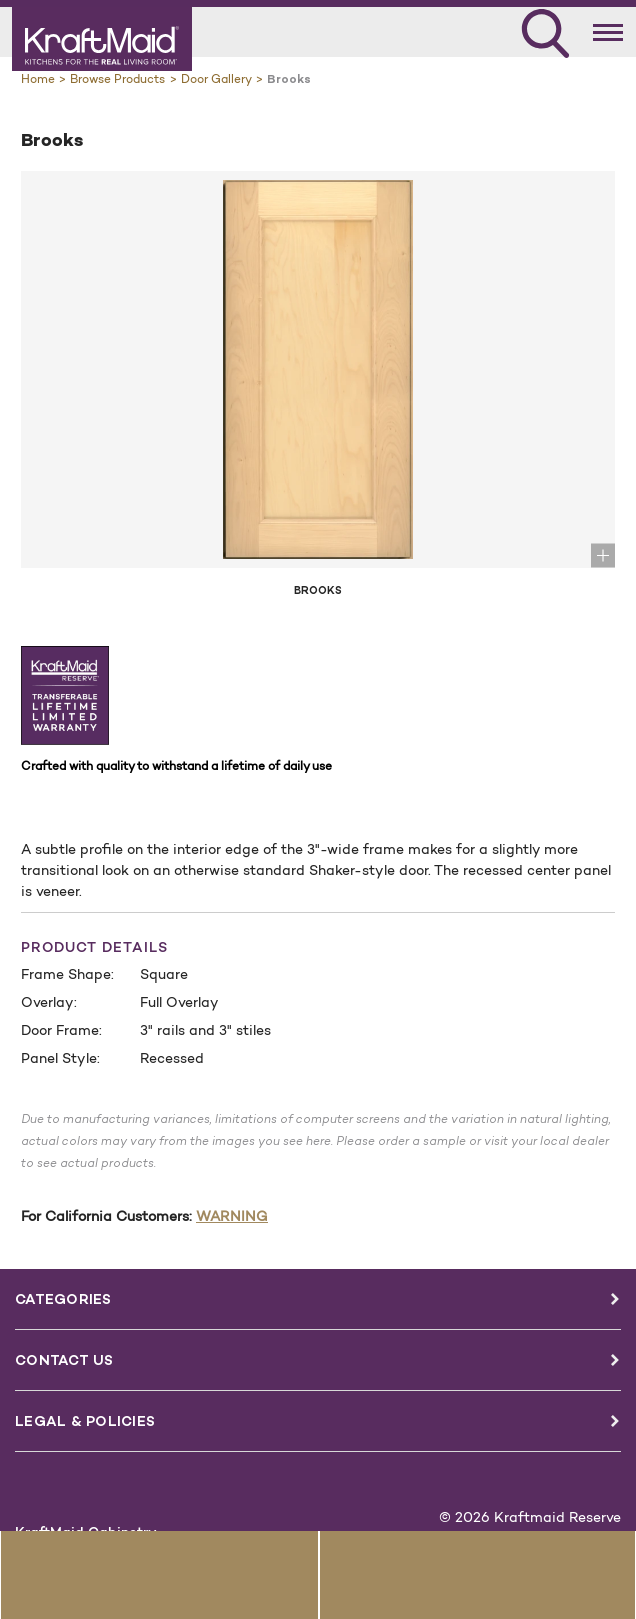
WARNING (232, 1216)
